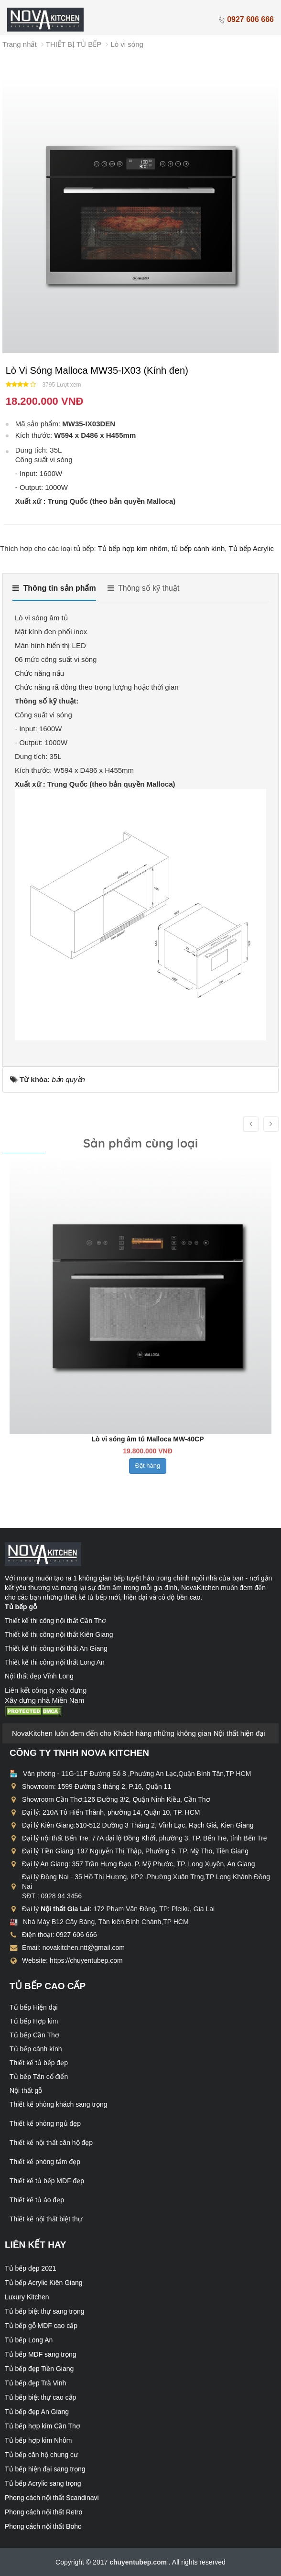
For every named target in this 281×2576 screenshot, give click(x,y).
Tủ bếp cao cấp (48, 1986)
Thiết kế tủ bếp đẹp (39, 2063)
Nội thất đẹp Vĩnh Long (39, 1676)
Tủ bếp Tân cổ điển (39, 2076)
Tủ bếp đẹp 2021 (30, 2268)
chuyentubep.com (139, 2562)
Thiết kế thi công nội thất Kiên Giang (59, 1634)
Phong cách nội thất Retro (43, 2512)
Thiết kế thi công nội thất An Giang (56, 1648)
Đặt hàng (145, 1485)
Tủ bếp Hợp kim (34, 2021)
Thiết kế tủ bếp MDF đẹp (47, 2181)
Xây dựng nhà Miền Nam (44, 1700)
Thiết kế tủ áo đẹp (37, 2200)
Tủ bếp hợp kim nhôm (133, 548)
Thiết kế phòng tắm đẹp (45, 2161)
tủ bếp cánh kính (198, 548)
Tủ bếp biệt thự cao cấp (40, 2397)
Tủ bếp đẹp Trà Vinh (35, 2383)
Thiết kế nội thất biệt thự (46, 2219)
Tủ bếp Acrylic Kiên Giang (44, 2282)
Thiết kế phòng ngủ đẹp (45, 2123)
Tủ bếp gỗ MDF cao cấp (41, 2325)
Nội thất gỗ (26, 2090)
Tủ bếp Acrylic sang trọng (43, 2483)
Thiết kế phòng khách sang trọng (59, 2104)
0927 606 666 (246, 19)
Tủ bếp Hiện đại (34, 2007)
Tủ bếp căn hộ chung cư (41, 2454)
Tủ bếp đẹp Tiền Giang (39, 2368)
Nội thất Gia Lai (65, 1909)
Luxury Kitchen (27, 2297)
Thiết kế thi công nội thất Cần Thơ (55, 1620)
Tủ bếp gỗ (21, 1607)
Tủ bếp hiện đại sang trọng (45, 2469)
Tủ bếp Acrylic (251, 548)
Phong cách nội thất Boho (43, 2526)
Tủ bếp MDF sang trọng (40, 2354)
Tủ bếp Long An (29, 2340)
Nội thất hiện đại (239, 1733)
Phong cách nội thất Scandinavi (52, 2497)
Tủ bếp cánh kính (36, 2049)
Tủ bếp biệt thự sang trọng (45, 2311)
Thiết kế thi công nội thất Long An (55, 1662)
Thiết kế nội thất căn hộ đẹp (51, 2142)
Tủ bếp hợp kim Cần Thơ (42, 2426)
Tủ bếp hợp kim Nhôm (38, 2440)
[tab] (54, 592)
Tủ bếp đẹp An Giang (37, 2411)
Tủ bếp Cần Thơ (34, 2035)
